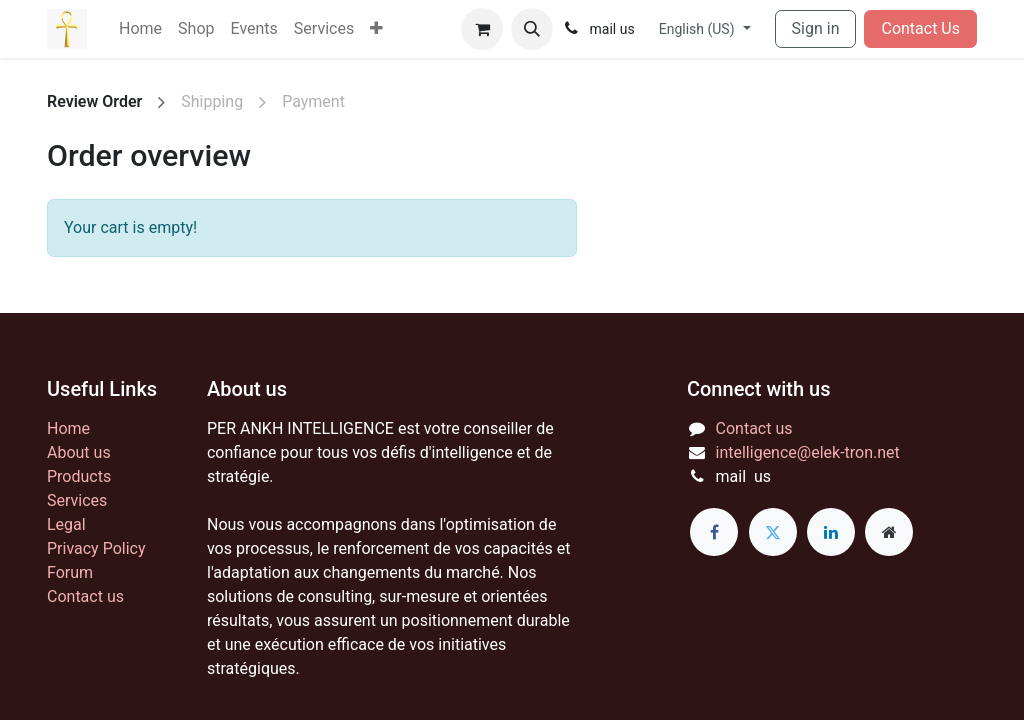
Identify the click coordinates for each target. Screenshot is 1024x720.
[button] (532, 29)
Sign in (816, 28)
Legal (66, 524)
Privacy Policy (96, 548)
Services (77, 500)
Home (68, 428)
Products (79, 476)
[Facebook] (714, 532)
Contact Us (920, 28)
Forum (70, 572)
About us (79, 452)
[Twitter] (773, 532)
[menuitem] (140, 29)
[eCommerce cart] (482, 29)
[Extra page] (889, 532)
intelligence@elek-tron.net (808, 452)
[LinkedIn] (831, 532)
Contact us (85, 596)
